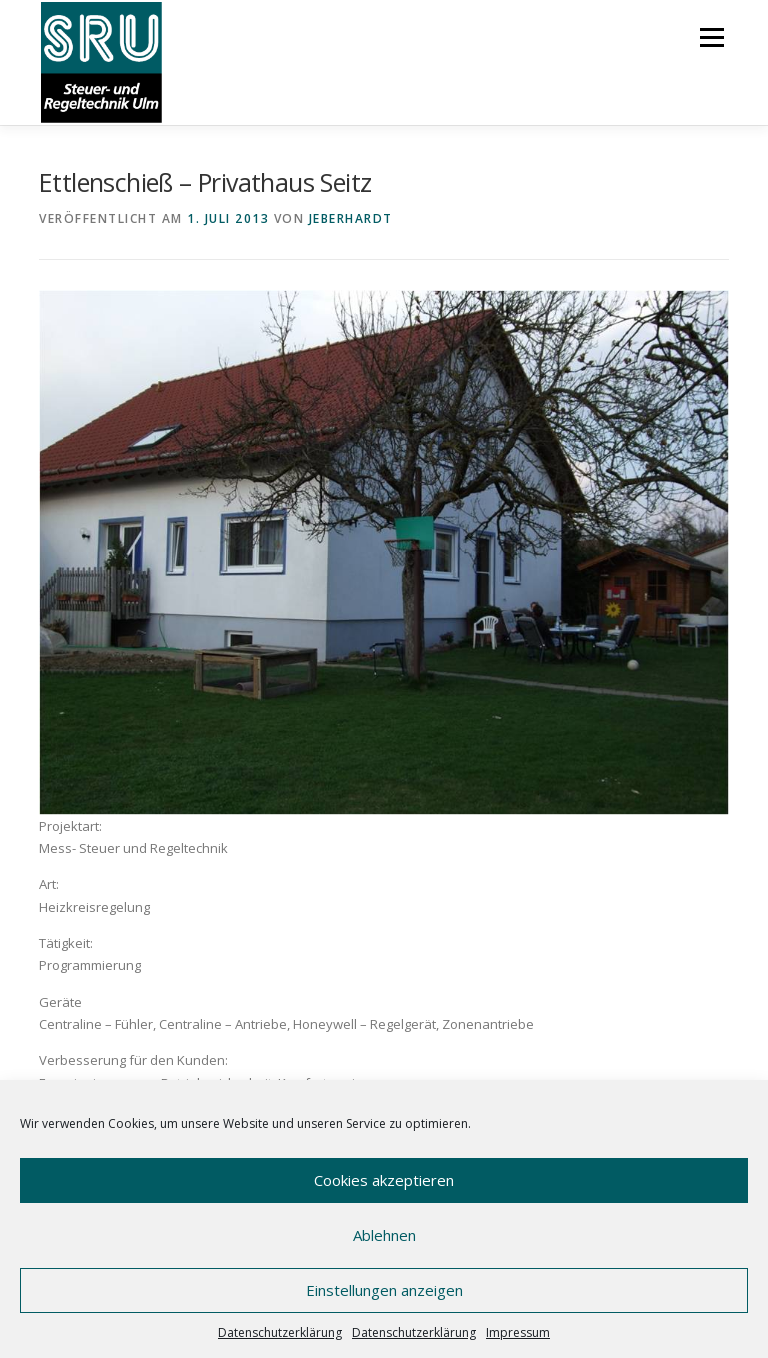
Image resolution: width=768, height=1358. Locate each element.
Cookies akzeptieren (384, 1180)
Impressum (518, 1332)
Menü (711, 37)
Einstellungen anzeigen (384, 1290)
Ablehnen (384, 1235)
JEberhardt (351, 218)
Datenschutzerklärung (280, 1332)
